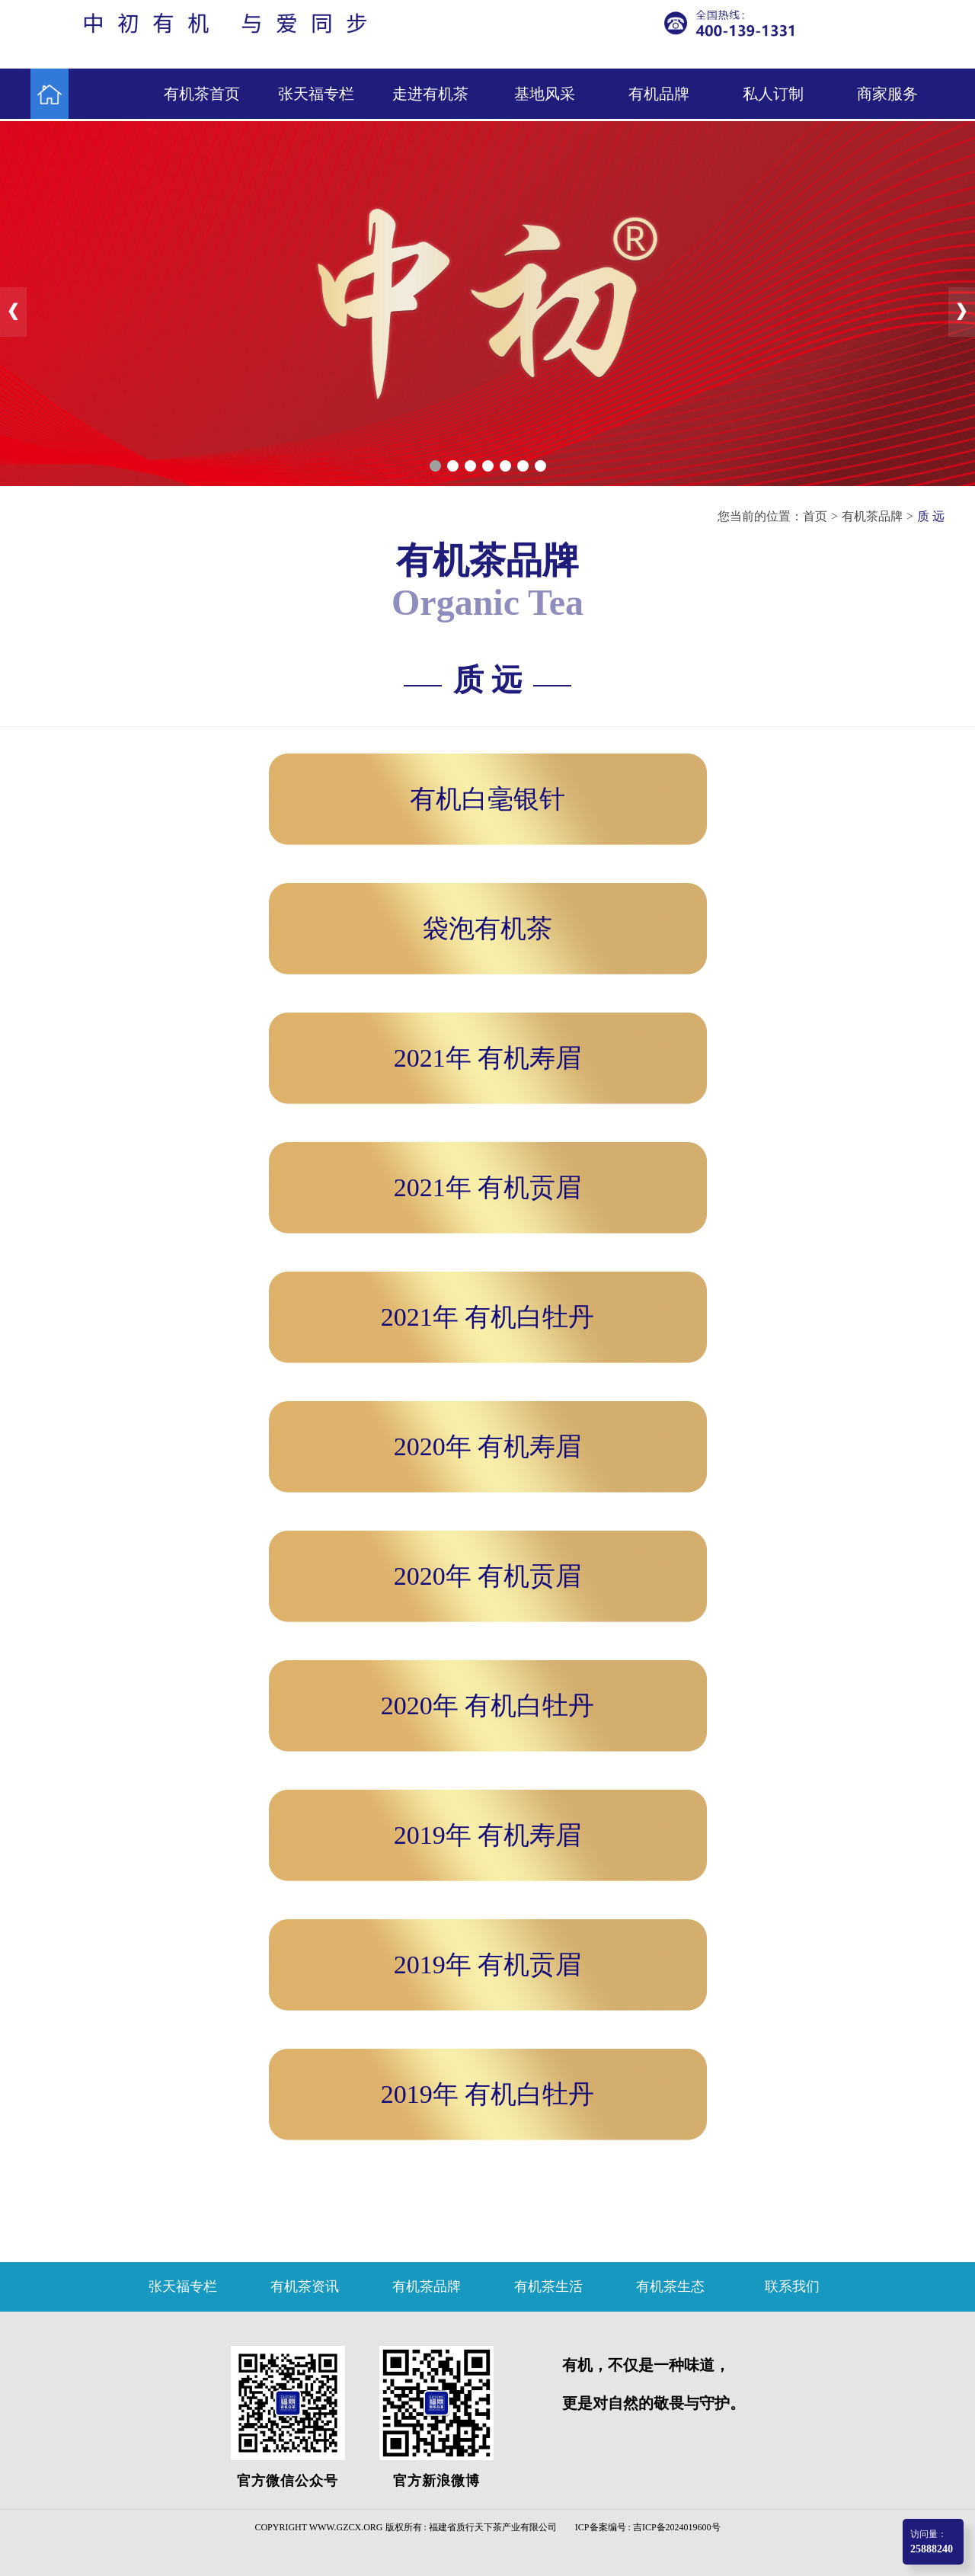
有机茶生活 (548, 2286)
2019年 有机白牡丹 (488, 2094)
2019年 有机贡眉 (488, 1964)
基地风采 (544, 93)
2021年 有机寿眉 (488, 1058)
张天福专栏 (316, 93)
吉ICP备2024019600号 (677, 2527)
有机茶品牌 (872, 516)
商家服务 (887, 93)
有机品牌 (658, 93)
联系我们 (792, 2286)
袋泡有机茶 (487, 928)
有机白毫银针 (487, 799)
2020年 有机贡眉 (488, 1576)
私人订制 (773, 93)
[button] (435, 466)
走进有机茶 (430, 93)
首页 (815, 516)
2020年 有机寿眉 (488, 1446)
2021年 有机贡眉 (488, 1187)
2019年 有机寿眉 (488, 1835)
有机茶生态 (670, 2286)
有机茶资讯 (304, 2286)
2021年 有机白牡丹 (488, 1317)
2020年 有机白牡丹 (488, 1705)
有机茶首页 (202, 93)
